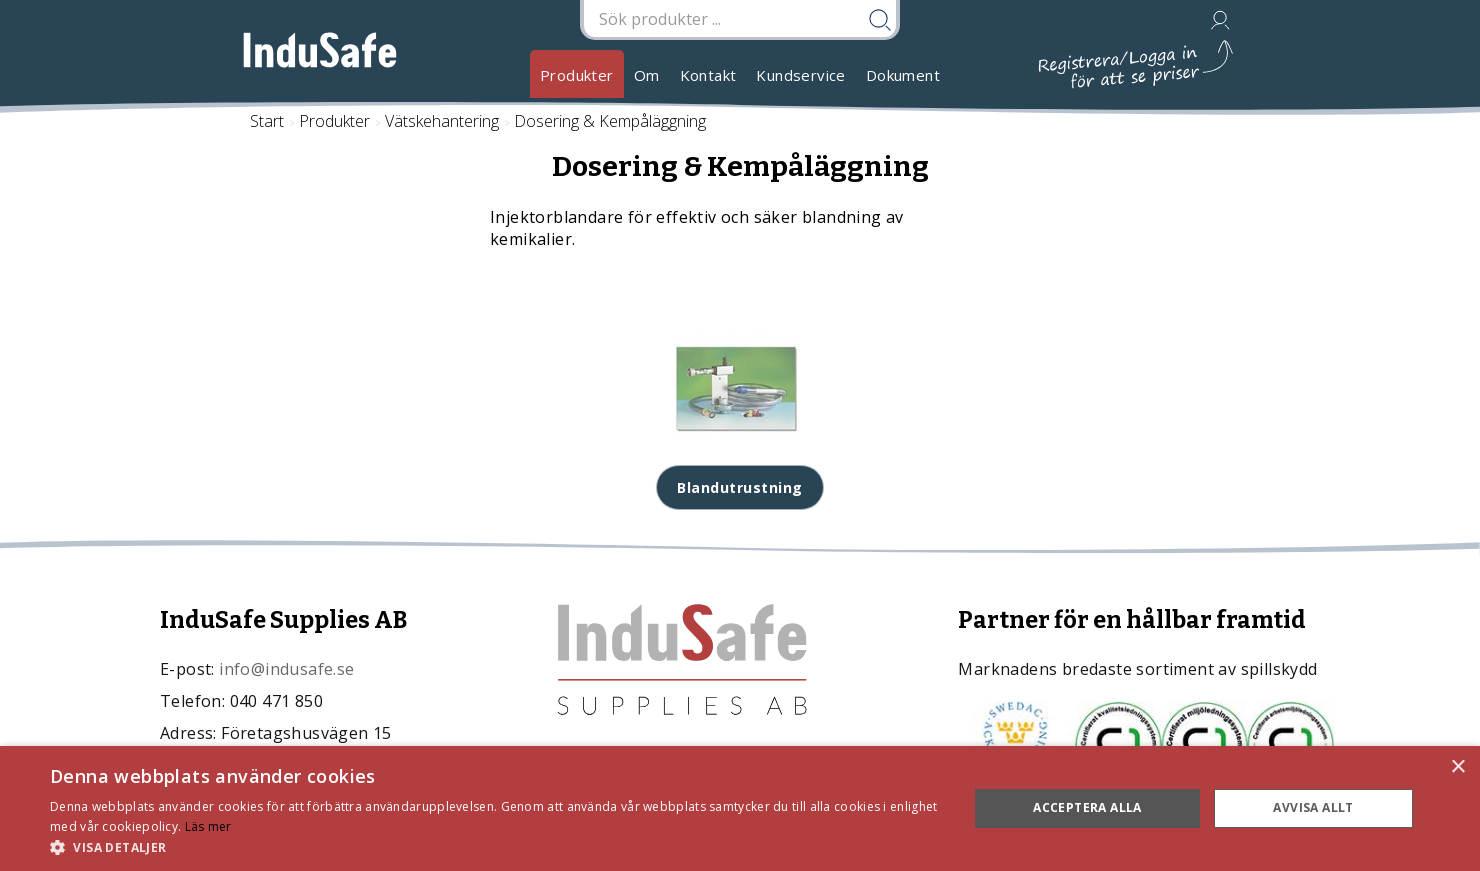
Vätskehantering (442, 121)
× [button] (1457, 767)
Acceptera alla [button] (1087, 807)
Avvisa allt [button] (1313, 807)
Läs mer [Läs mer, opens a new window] (208, 826)
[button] (495, 846)
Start (267, 121)
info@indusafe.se (286, 669)
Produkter (577, 75)
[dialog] (740, 808)
